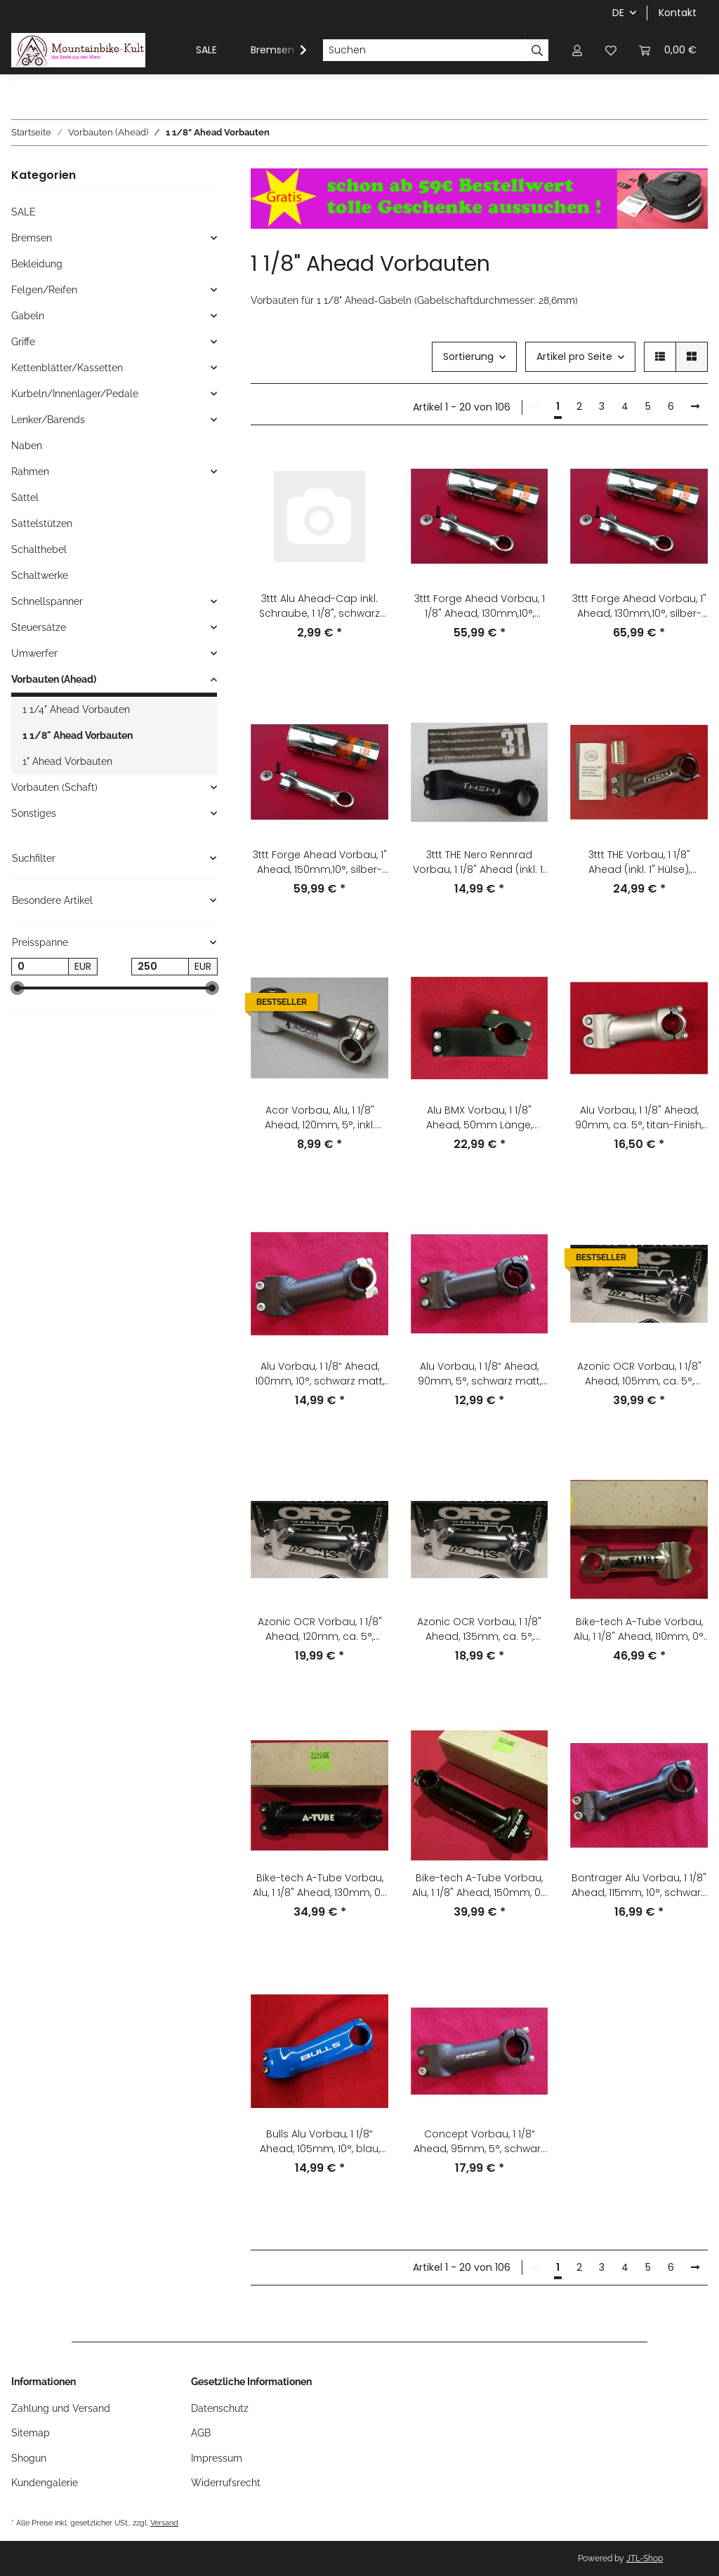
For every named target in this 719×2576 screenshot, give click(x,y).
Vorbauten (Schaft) (54, 787)
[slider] (16, 988)
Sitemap (30, 2432)
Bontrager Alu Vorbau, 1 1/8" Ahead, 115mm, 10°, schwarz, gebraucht (639, 1885)
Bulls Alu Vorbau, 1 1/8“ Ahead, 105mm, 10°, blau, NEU (320, 2141)
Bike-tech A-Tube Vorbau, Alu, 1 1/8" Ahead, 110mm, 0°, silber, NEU (639, 1629)
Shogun (28, 2458)
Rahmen (30, 471)
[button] (577, 50)
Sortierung (468, 356)
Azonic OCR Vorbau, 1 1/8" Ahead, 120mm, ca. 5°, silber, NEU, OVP (320, 1629)
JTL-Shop (644, 2558)
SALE (23, 212)
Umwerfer (34, 653)
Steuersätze (38, 627)
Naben (26, 445)
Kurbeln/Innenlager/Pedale (74, 393)
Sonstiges (33, 813)
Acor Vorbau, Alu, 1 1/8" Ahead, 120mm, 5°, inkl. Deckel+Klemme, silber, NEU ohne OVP (319, 1118)
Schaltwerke (39, 575)
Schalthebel (39, 549)
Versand (164, 2523)
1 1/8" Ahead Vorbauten (77, 735)
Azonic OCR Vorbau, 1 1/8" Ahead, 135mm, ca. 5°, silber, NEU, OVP (479, 1629)
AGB (201, 2432)
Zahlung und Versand (60, 2408)
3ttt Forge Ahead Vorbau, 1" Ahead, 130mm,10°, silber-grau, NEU (639, 606)
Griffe (23, 341)
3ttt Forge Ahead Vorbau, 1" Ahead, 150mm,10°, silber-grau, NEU (320, 862)
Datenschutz (220, 2408)
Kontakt (678, 13)
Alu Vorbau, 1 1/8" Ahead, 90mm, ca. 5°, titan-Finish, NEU (639, 1118)
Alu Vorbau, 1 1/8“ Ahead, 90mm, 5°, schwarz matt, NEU (479, 1374)
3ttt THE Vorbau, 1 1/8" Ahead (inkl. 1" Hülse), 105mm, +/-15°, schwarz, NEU (639, 862)
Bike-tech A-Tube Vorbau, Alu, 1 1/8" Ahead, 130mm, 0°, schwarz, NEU (320, 1885)
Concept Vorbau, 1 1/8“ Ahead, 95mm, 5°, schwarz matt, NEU (480, 2141)
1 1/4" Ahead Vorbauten (76, 709)
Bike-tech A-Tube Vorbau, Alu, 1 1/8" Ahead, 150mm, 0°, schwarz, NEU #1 (479, 1885)
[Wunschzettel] (611, 50)
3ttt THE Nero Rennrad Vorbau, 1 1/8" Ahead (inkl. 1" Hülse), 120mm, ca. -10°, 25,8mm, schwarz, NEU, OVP (479, 862)
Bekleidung (36, 263)
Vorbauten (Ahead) (53, 679)
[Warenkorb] (668, 50)
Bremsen (31, 237)
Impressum (216, 2458)
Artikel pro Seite (574, 356)
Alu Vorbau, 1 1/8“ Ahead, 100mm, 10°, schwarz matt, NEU (319, 1374)
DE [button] (618, 13)
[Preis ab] (40, 967)
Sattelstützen (41, 523)
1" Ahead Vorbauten (67, 761)
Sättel (25, 497)
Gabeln (27, 315)
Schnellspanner (47, 601)
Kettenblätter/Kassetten (67, 367)
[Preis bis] (160, 967)
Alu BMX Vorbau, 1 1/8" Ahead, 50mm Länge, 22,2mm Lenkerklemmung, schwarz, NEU (479, 1118)
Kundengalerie (44, 2482)
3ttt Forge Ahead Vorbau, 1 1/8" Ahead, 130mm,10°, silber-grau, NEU (479, 606)
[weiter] (695, 407)
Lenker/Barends (48, 419)
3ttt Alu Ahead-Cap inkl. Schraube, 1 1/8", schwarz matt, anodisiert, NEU (319, 606)
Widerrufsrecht (225, 2482)
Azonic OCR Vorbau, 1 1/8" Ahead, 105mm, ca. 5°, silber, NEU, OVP (639, 1374)
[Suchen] (424, 50)
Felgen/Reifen (44, 289)
